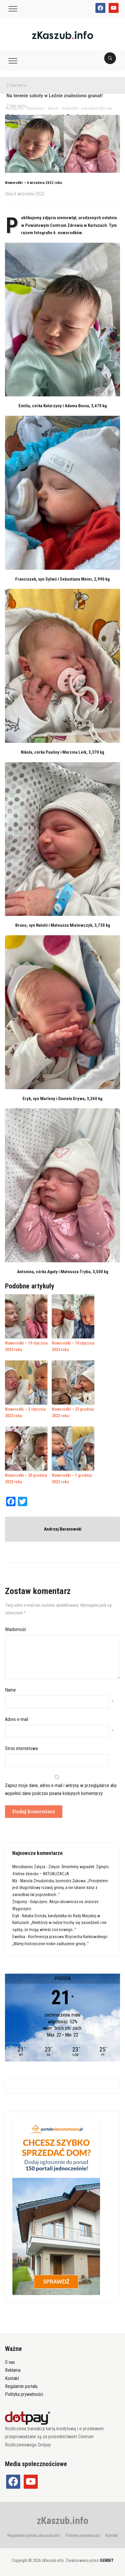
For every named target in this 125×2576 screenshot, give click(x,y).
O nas (10, 2362)
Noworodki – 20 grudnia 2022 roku (26, 1478)
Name (10, 1690)
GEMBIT (107, 2560)
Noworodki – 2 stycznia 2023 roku (25, 1412)
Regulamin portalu (21, 2386)
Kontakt (12, 2378)
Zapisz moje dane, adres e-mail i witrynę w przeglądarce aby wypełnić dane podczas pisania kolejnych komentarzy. (61, 1789)
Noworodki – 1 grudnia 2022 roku (72, 1478)
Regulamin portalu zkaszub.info (33, 2535)
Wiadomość (15, 1629)
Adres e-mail (16, 1719)
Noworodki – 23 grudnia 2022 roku (73, 1412)
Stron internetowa (21, 1748)
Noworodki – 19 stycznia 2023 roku (26, 1346)
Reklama (12, 2370)
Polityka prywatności (24, 2394)
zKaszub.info (62, 2520)
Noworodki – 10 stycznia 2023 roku (73, 1346)
